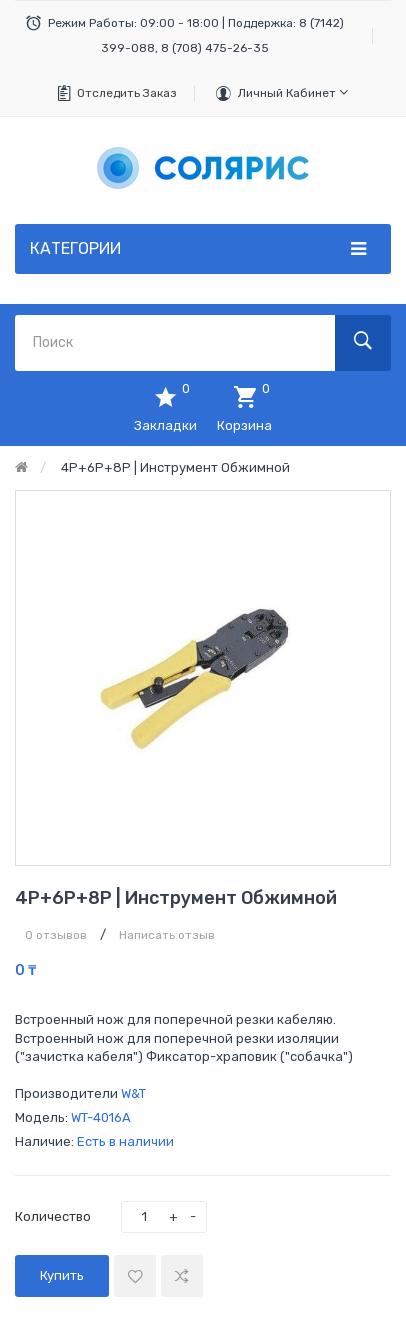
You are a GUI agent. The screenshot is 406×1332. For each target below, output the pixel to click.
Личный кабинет (293, 92)
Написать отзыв (167, 935)
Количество (53, 1216)
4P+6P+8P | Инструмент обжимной (175, 467)
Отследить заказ (127, 93)
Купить (62, 1275)
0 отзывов (56, 935)
